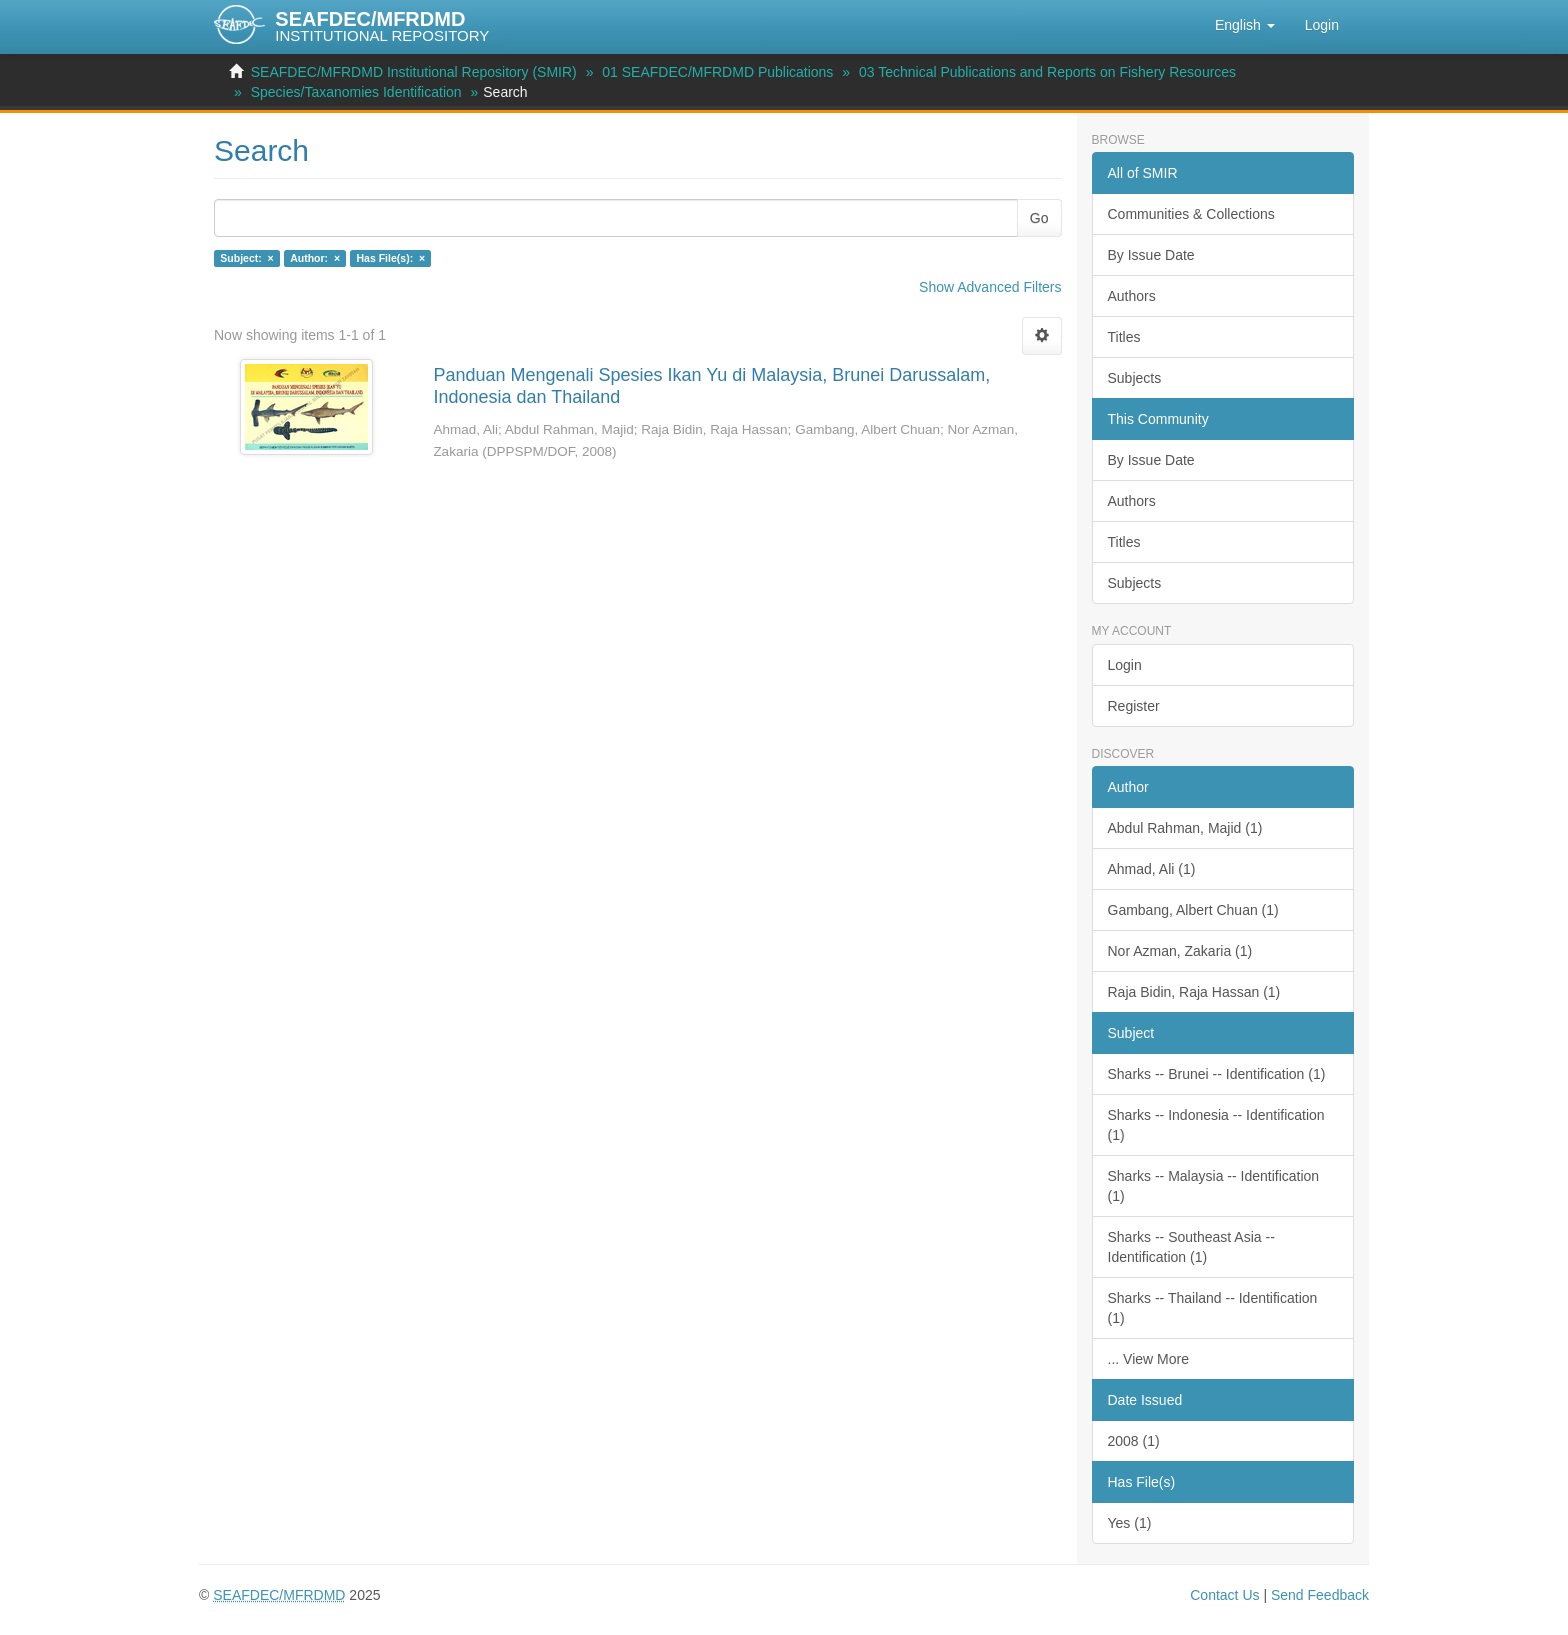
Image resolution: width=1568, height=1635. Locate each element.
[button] (1245, 25)
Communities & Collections (1191, 214)
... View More (1148, 1359)
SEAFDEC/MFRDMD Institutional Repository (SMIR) (414, 72)
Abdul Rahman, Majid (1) (1185, 828)
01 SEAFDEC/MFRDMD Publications (717, 72)
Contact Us (1224, 1595)
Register (1134, 706)
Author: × (315, 258)
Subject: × (246, 258)
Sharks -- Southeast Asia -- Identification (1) (1191, 1247)
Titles (1124, 337)
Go (1039, 218)
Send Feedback (1320, 1595)
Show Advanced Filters (990, 287)
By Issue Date (1151, 255)
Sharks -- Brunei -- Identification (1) (1217, 1074)
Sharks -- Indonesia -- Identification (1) (1216, 1125)
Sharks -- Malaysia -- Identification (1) (1214, 1186)
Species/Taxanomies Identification (356, 92)
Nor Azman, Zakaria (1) (1180, 951)
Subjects (1135, 378)
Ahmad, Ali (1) (1152, 869)
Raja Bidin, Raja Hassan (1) (1194, 992)
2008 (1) (1134, 1441)
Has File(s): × (391, 258)
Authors (1132, 296)
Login (1125, 665)
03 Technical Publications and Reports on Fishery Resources (1047, 72)
